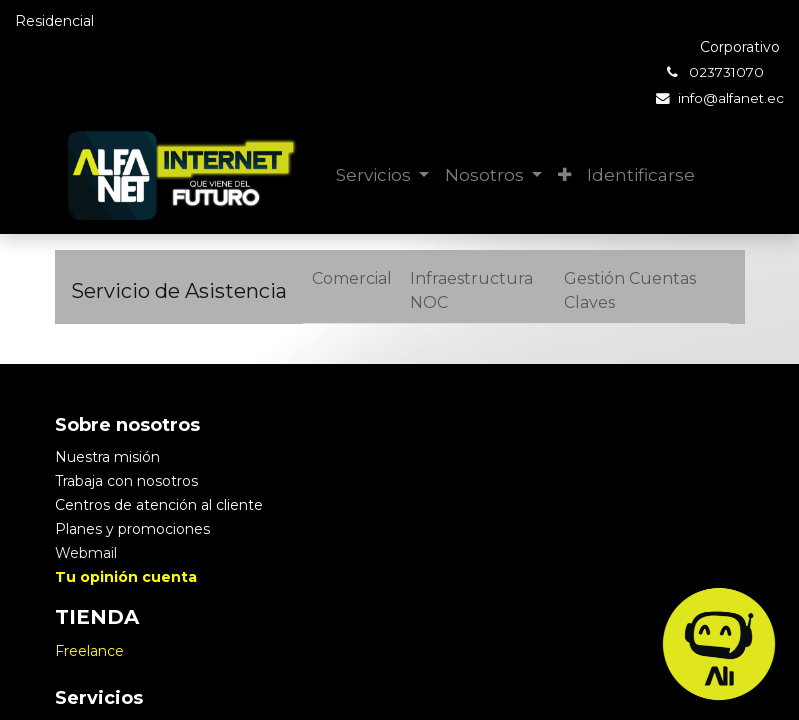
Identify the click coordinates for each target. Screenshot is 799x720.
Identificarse (641, 175)
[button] (564, 176)
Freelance (89, 651)
